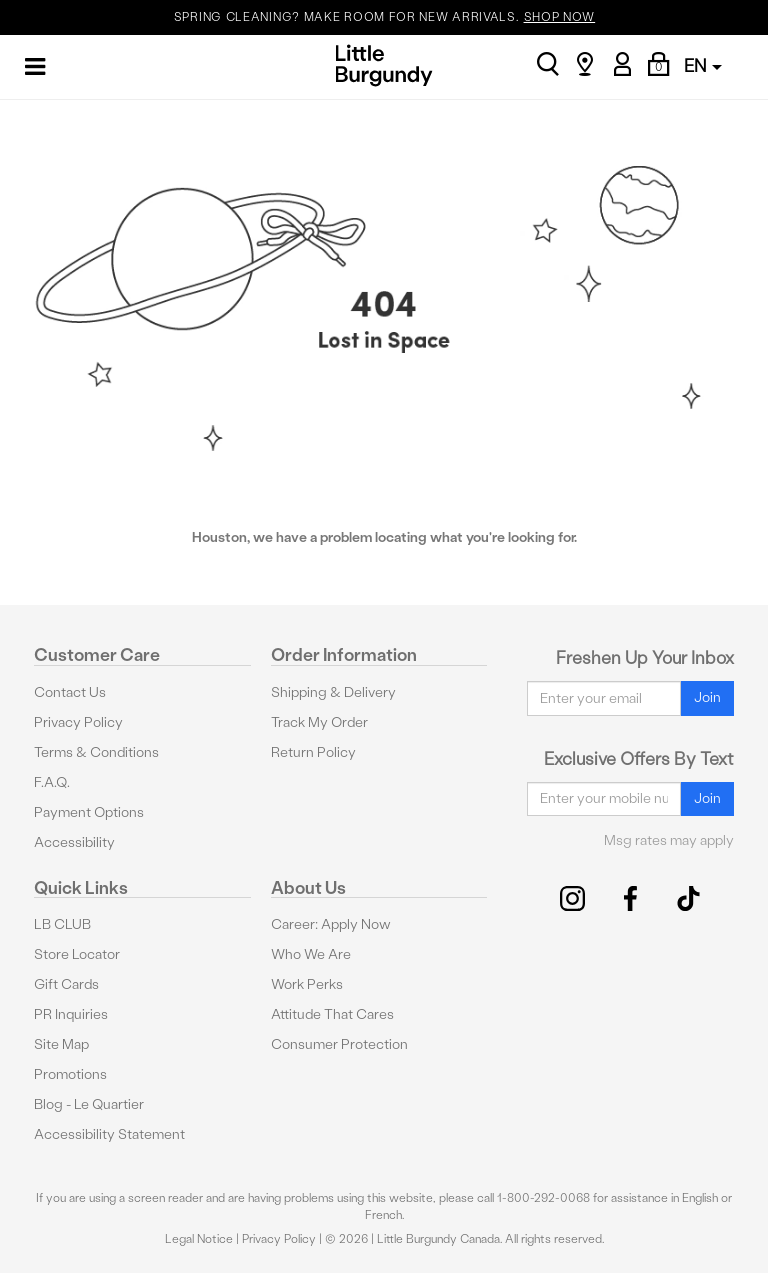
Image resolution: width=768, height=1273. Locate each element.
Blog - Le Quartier (89, 1104)
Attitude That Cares (332, 1014)
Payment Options (89, 812)
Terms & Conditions (96, 752)
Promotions (70, 1074)
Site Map (61, 1044)
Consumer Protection (339, 1044)
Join (707, 697)
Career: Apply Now (331, 924)
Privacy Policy (78, 722)
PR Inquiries (71, 1014)
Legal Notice (199, 1239)
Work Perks (307, 984)
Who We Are (311, 954)
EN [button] (703, 65)
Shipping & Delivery (333, 692)
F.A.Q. (52, 782)
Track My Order (319, 722)
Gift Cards (66, 984)
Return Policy (313, 752)
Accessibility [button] (74, 842)
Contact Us (70, 692)
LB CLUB (62, 924)
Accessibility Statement (109, 1134)
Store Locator (77, 954)
